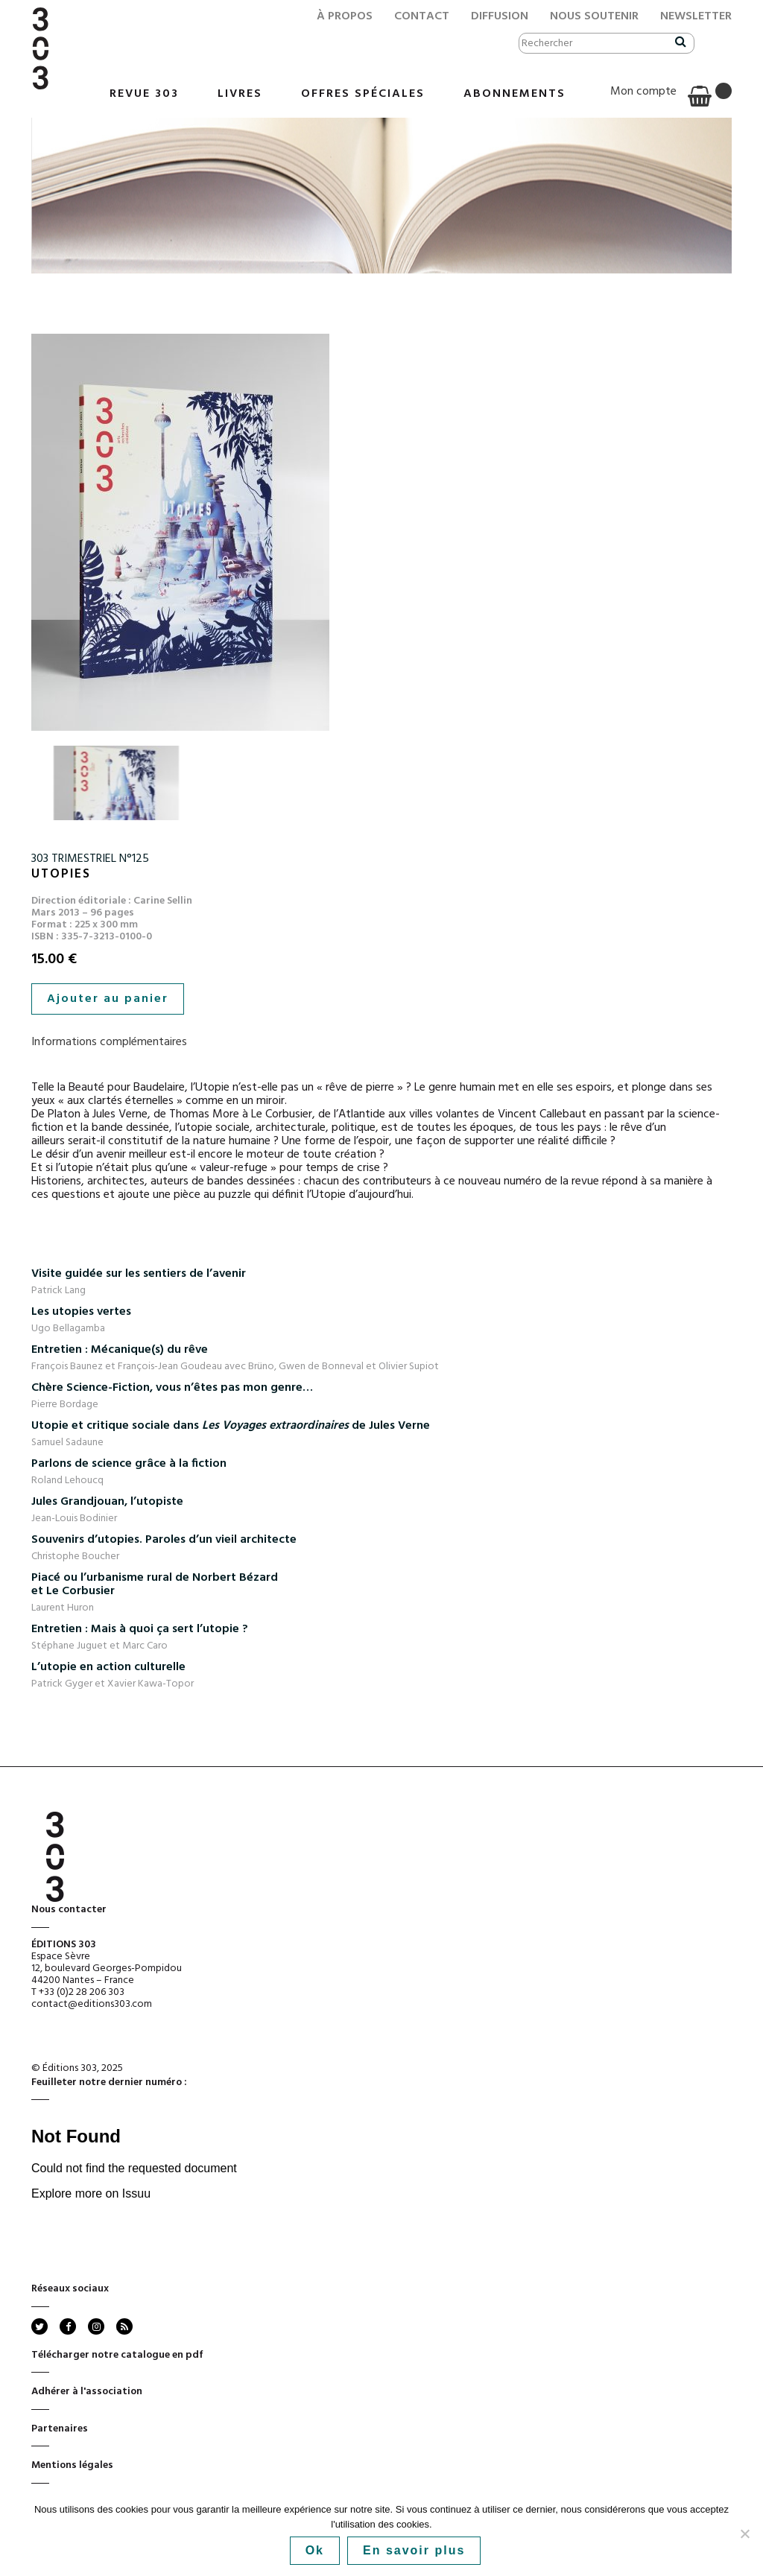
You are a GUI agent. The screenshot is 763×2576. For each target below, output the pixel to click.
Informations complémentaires (109, 1042)
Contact (421, 16)
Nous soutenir (594, 16)
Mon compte (643, 91)
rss (123, 2326)
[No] (744, 2533)
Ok (314, 2550)
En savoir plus (414, 2550)
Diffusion (499, 16)
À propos (345, 16)
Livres (240, 94)
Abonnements (514, 94)
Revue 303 (144, 94)
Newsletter (696, 16)
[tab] (381, 1042)
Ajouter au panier (107, 999)
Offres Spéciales (363, 94)
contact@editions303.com (91, 2004)
